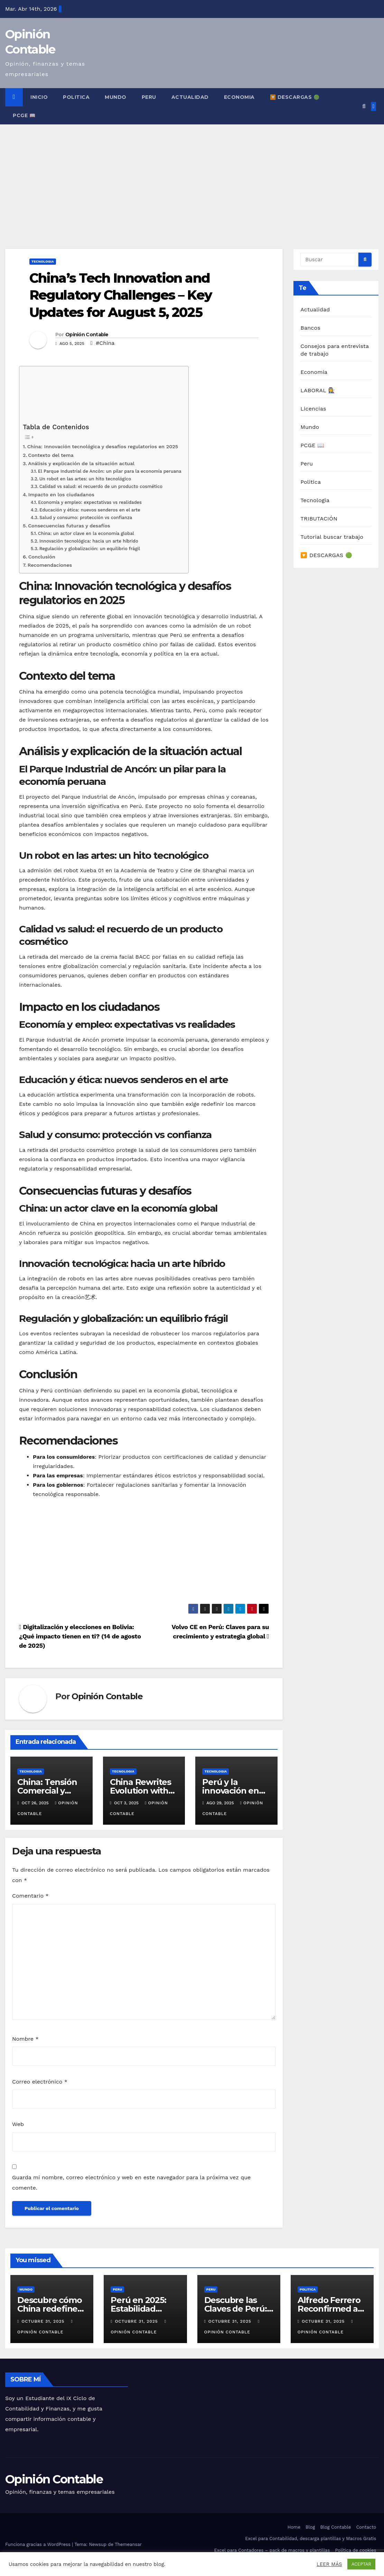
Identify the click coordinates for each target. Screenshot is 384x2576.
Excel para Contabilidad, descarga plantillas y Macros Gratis (310, 2538)
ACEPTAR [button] (361, 2564)
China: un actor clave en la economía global (86, 533)
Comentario (30, 1895)
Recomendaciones (50, 565)
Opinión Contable (87, 334)
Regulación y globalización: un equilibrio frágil (89, 548)
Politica (76, 97)
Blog (310, 2527)
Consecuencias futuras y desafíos (69, 526)
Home (294, 2527)
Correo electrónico (39, 2081)
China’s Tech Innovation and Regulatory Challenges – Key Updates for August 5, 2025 (120, 295)
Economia (239, 97)
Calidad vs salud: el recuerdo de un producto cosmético (100, 486)
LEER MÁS (329, 2564)
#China (105, 343)
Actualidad (190, 97)
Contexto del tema (50, 455)
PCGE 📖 (24, 115)
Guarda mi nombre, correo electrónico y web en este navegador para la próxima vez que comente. (131, 2182)
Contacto (366, 2527)
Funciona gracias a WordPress (38, 2544)
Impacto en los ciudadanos (61, 495)
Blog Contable (335, 2527)
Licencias (313, 408)
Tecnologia (42, 261)
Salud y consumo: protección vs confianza (85, 517)
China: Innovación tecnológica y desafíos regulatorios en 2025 (102, 447)
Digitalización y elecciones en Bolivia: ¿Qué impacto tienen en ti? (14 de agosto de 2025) (80, 1636)
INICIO (39, 97)
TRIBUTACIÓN (318, 518)
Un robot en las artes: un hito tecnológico (85, 478)
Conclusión (41, 557)
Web (18, 2124)
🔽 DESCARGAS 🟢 (295, 97)
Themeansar (128, 2544)
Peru (149, 97)
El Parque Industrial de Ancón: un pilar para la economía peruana (109, 471)
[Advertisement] (192, 176)
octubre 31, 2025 (43, 2321)
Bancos (310, 328)
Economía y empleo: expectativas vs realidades (90, 502)
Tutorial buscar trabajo (331, 537)
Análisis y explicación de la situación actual (81, 464)
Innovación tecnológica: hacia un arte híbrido (88, 541)
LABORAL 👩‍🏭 (317, 390)
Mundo (116, 97)
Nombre (25, 2039)
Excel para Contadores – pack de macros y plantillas (272, 2550)
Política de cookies (355, 2550)
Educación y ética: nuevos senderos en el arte (89, 510)
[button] (363, 106)
